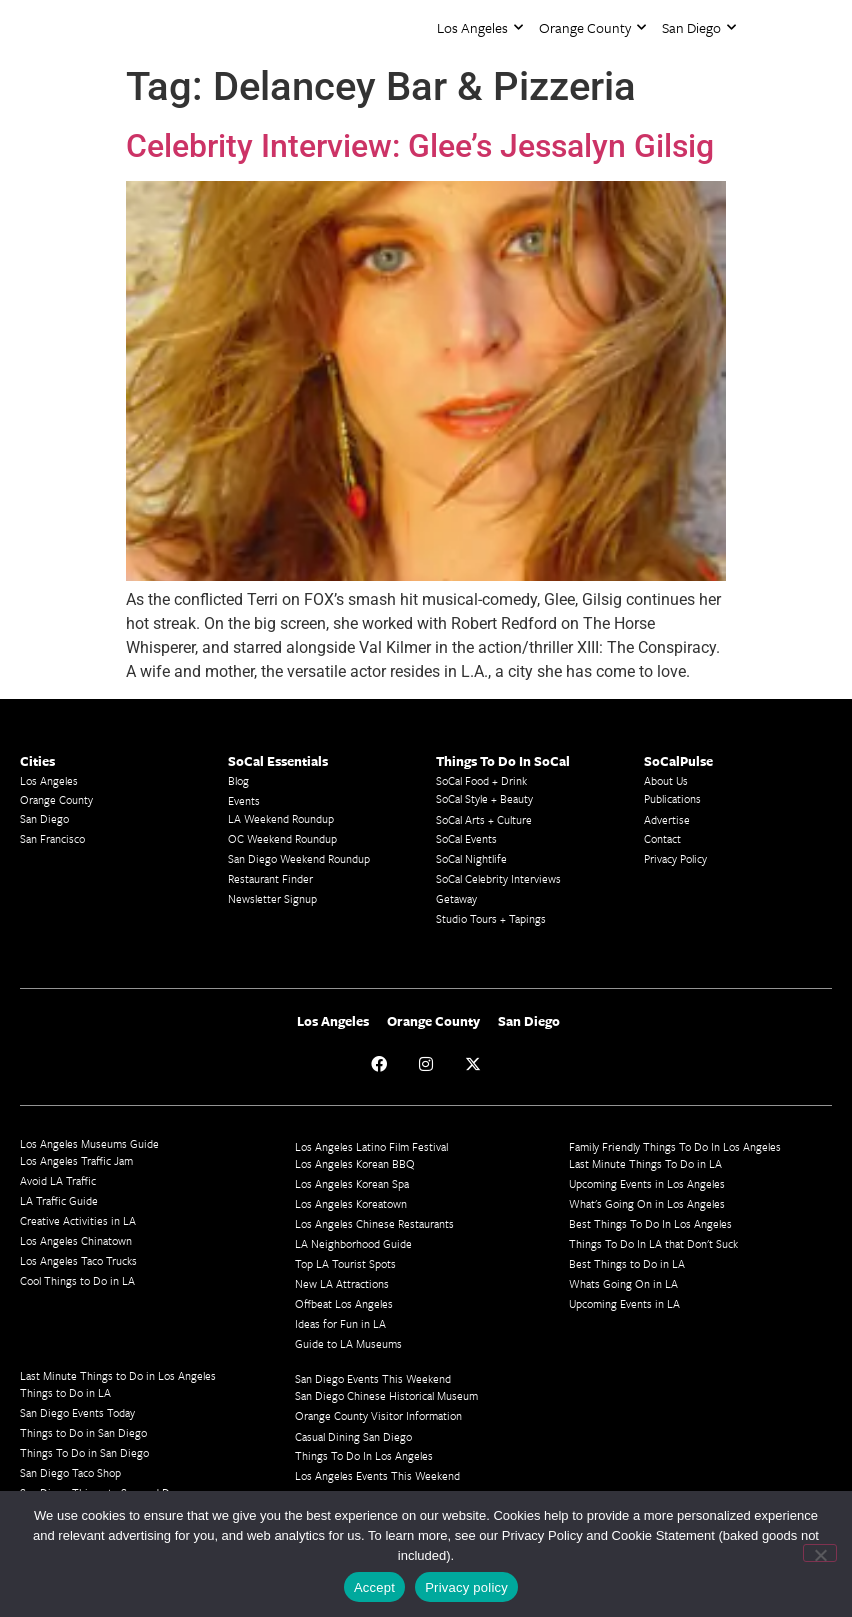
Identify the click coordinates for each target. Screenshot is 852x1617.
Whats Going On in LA (623, 1283)
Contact (662, 838)
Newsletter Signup (272, 898)
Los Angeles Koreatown (351, 1203)
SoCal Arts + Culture (484, 819)
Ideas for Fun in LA (340, 1323)
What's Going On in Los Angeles (647, 1203)
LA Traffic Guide (59, 1200)
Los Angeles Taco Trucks (78, 1260)
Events (244, 800)
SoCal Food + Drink (481, 780)
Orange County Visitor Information (378, 1415)
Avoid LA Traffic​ (58, 1180)
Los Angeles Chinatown (76, 1240)
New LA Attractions (342, 1283)
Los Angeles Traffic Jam (76, 1160)
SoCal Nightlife (471, 858)
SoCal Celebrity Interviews (498, 878)
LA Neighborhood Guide (353, 1243)
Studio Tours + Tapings (491, 918)
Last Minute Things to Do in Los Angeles (118, 1375)
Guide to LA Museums (348, 1343)
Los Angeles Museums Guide (89, 1143)
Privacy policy (466, 1587)
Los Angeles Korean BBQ (355, 1163)
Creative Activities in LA (78, 1220)
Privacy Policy (675, 858)
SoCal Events (466, 838)
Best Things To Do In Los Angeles (650, 1223)
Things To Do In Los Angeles (364, 1455)
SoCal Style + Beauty (484, 798)
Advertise (667, 819)
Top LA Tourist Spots (345, 1263)
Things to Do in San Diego (83, 1432)
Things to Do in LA (65, 1392)
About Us (666, 780)
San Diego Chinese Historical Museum (386, 1395)
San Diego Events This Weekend (373, 1378)
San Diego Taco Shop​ (70, 1472)
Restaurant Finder (270, 878)
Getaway (456, 898)
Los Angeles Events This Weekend (377, 1475)
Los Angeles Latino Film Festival (371, 1146)
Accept (374, 1587)
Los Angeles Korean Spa (352, 1183)
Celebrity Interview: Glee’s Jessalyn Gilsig (420, 146)
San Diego (699, 27)
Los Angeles (480, 27)
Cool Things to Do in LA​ (77, 1280)
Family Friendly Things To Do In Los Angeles (675, 1146)
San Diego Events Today (77, 1412)
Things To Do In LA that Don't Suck (653, 1243)
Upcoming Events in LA (624, 1303)
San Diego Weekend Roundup (299, 858)
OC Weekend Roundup (282, 838)
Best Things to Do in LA (627, 1263)
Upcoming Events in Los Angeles (647, 1183)
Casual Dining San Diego (353, 1436)
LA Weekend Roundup (281, 818)
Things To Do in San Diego (84, 1452)
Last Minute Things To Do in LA (645, 1163)
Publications (672, 798)
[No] (820, 1553)
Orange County (592, 27)
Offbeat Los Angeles (344, 1303)
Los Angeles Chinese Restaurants (374, 1223)
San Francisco (52, 838)
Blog (238, 780)
